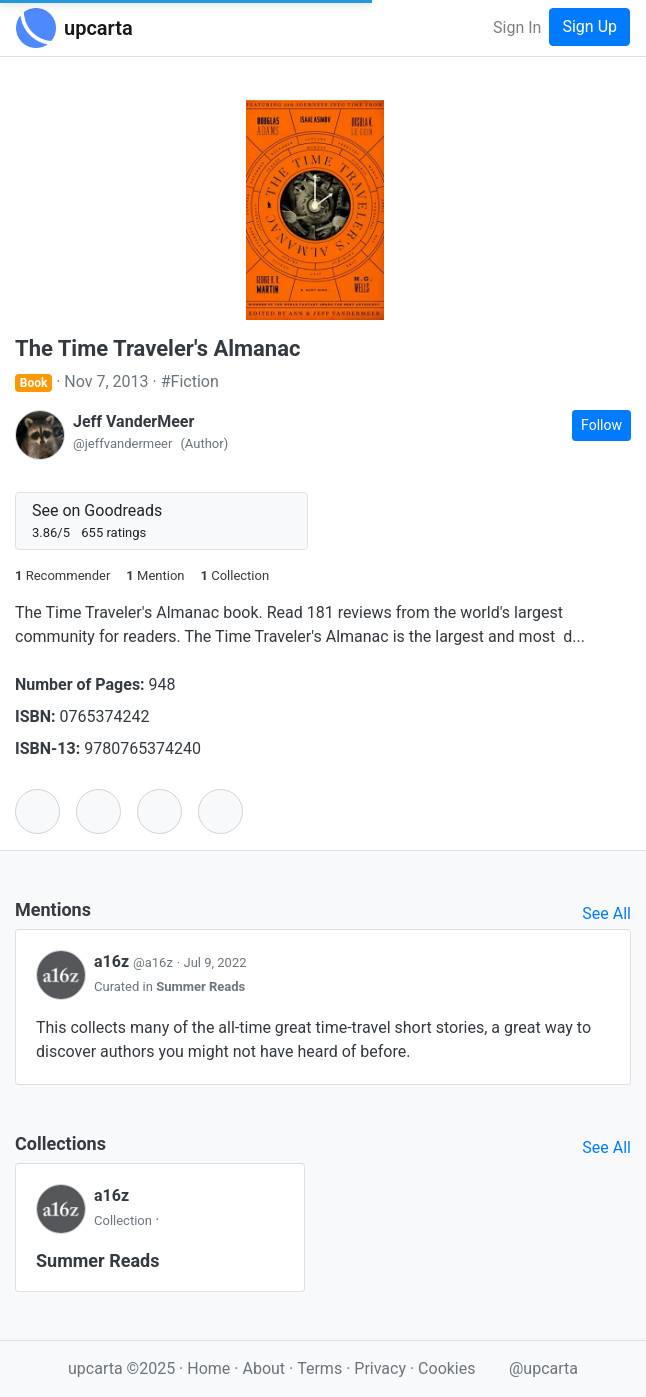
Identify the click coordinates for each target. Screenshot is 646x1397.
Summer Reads (200, 986)
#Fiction (190, 381)
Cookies (446, 1368)
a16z (135, 961)
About (263, 1368)
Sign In (517, 27)
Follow (601, 425)
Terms (321, 1368)
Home (208, 1368)
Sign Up (589, 26)
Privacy (382, 1368)
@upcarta (543, 1368)
